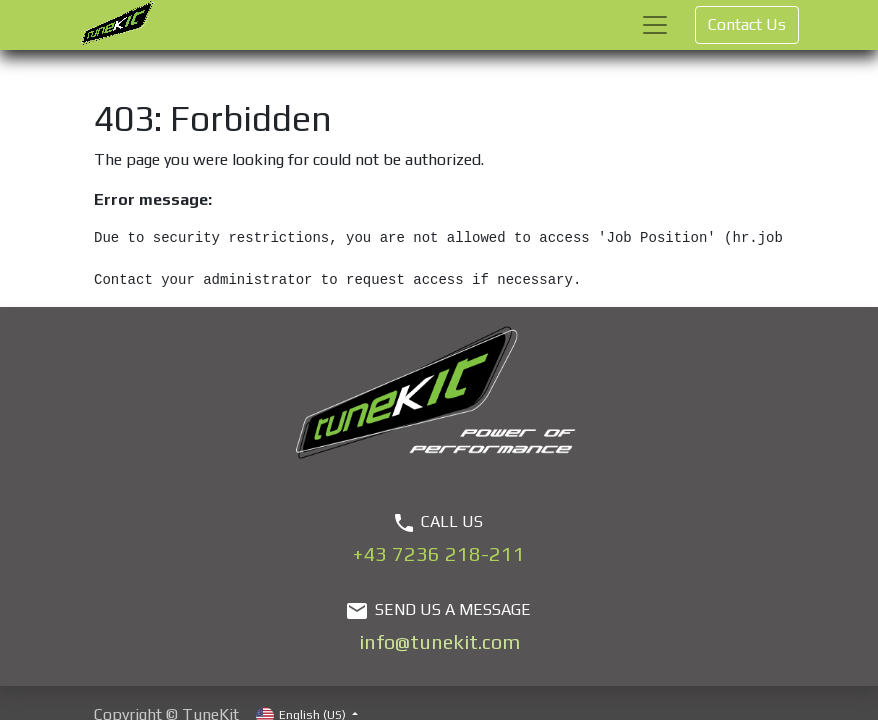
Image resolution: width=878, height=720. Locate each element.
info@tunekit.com (439, 641)
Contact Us (747, 24)
